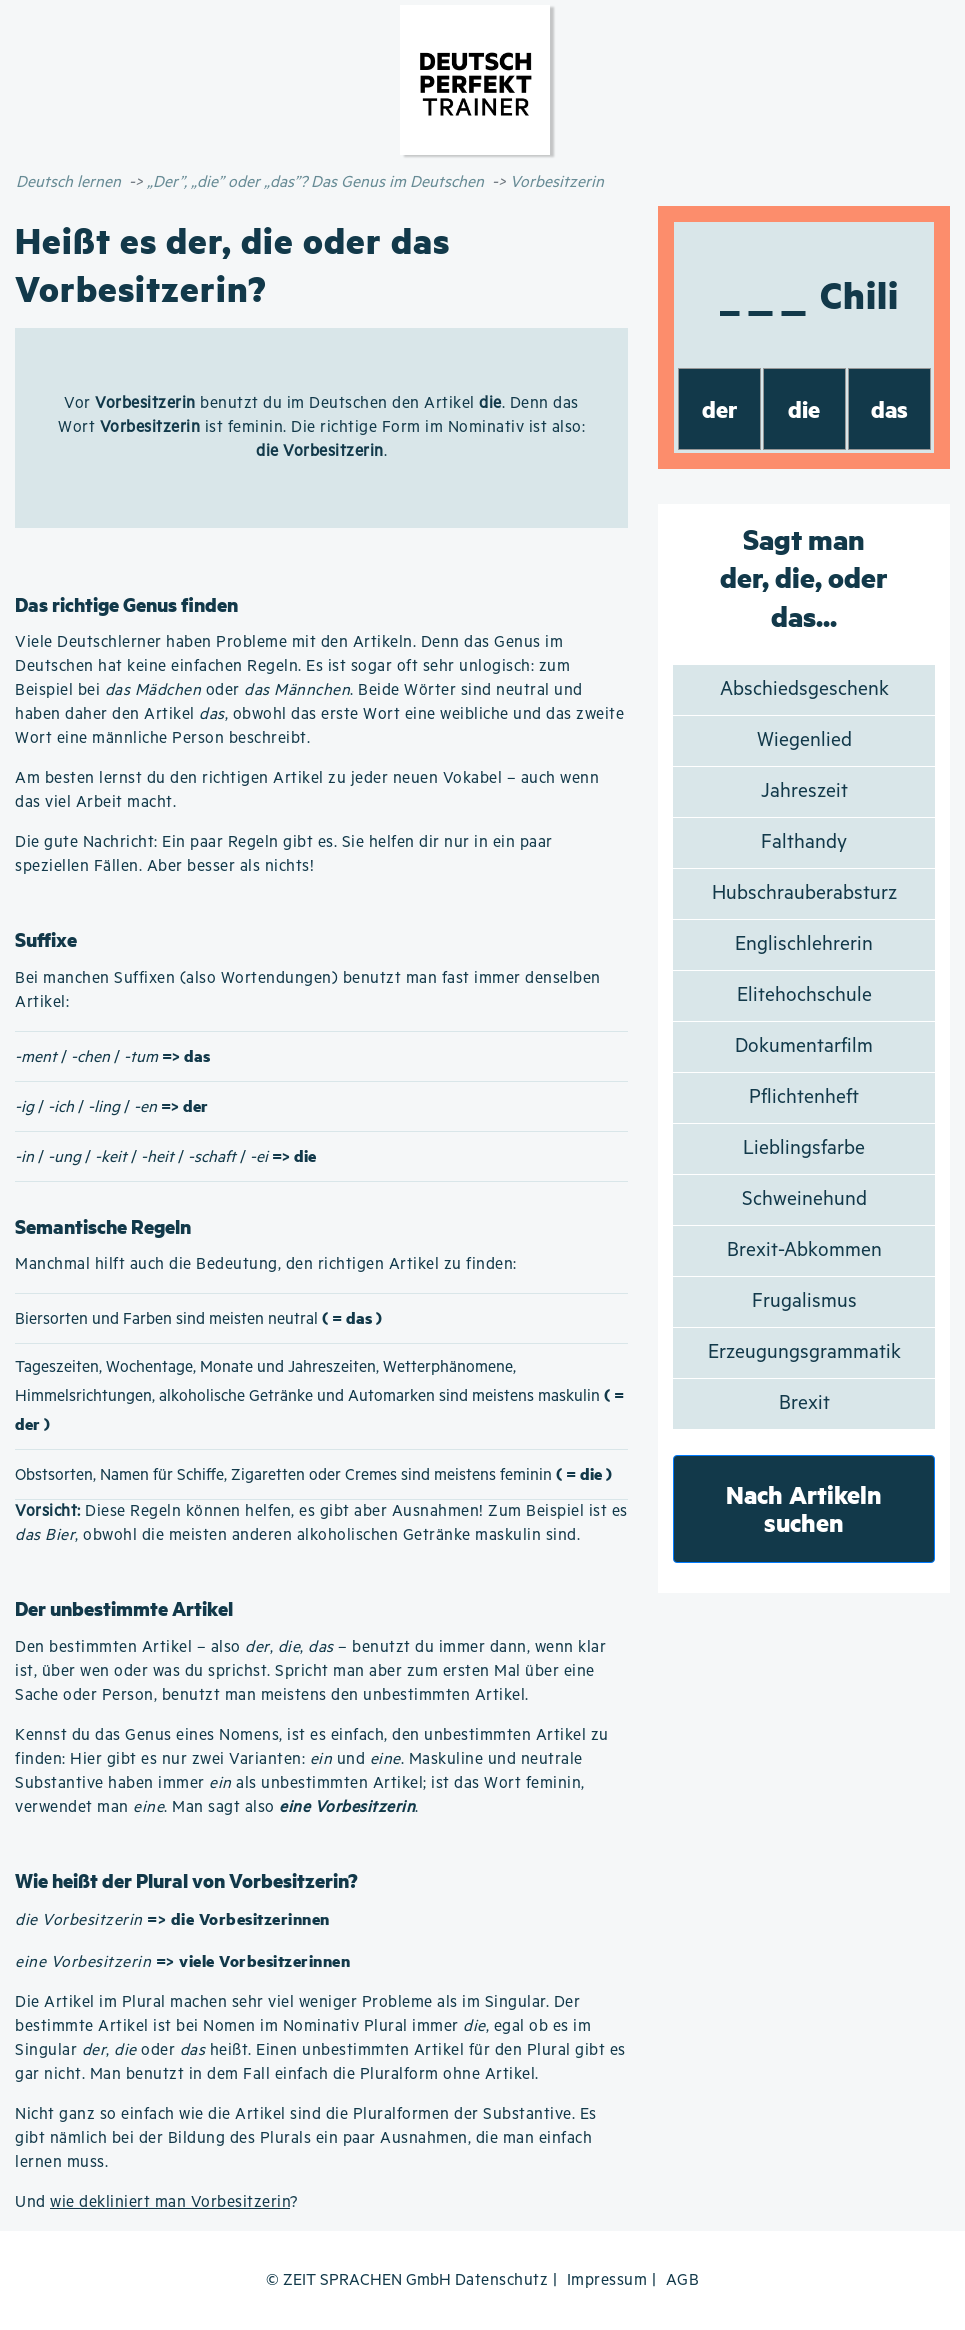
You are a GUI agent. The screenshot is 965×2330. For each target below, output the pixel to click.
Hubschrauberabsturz (804, 893)
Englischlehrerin (804, 944)
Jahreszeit (804, 791)
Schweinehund (804, 1199)
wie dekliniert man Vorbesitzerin (170, 2202)
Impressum (607, 2280)
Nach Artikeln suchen (804, 1508)
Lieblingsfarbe (804, 1148)
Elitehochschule (804, 995)
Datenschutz (502, 2280)
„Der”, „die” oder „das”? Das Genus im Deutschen (315, 182)
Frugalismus (804, 1301)
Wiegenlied (804, 740)
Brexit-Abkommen (804, 1250)
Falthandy (804, 842)
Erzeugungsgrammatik (804, 1352)
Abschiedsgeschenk (804, 689)
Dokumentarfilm (804, 1046)
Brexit (804, 1403)
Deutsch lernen (68, 182)
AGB (683, 2280)
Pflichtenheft (804, 1097)
